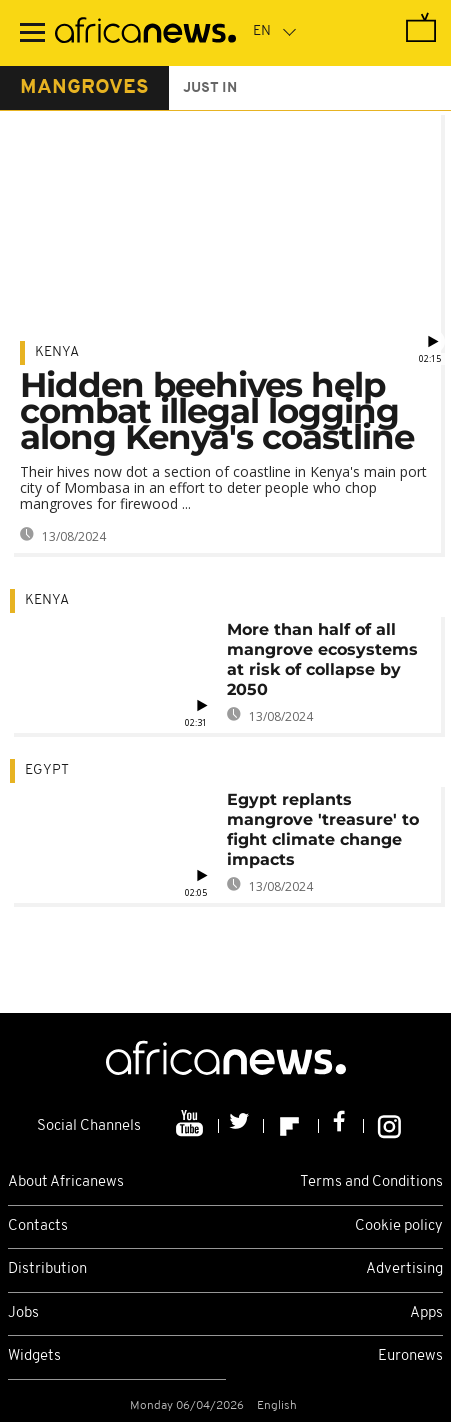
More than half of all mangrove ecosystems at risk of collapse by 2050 (322, 659)
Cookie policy (399, 1226)
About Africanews (66, 1182)
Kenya (57, 352)
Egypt (47, 770)
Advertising (404, 1269)
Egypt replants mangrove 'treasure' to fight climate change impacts (323, 829)
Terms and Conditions (371, 1182)
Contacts (38, 1226)
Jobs (23, 1313)
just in (210, 88)
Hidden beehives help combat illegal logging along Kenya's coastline (217, 411)
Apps (426, 1313)
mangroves (84, 88)
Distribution (47, 1269)
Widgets (34, 1356)
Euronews (410, 1356)
